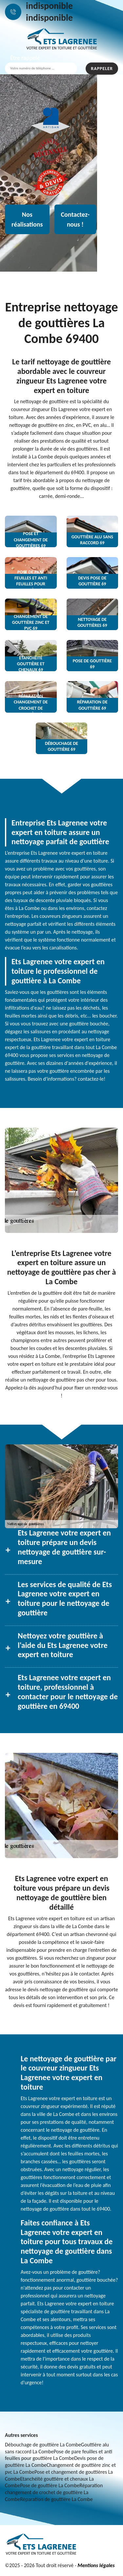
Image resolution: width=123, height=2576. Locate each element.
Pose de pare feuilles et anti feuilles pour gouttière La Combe (58, 2455)
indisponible (49, 6)
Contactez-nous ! (75, 219)
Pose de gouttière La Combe (49, 2485)
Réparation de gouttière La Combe (56, 2499)
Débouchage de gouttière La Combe (43, 2444)
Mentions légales (95, 2565)
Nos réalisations (27, 219)
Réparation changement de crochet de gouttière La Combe (54, 2492)
